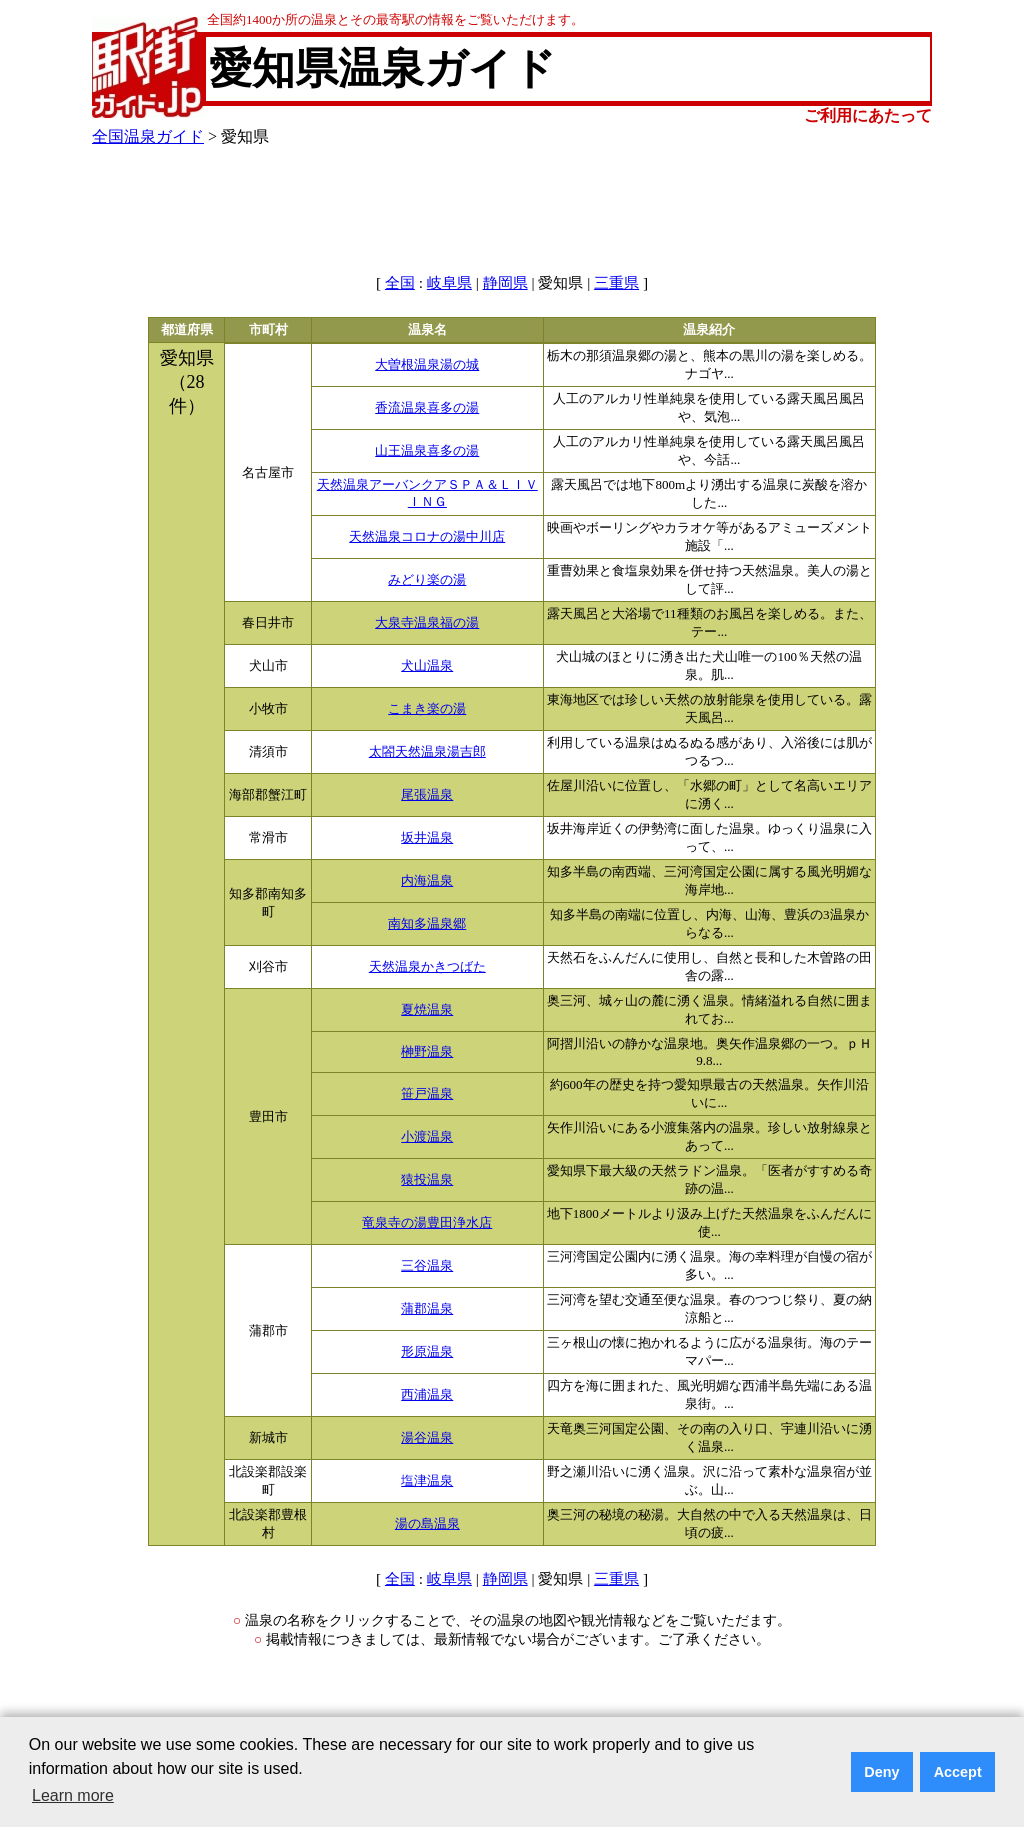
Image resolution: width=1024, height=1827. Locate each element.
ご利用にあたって (868, 115)
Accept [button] (958, 1772)
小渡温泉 (427, 1137)
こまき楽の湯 (427, 709)
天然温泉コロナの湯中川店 (427, 537)
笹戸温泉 (427, 1094)
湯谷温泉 (427, 1438)
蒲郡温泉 (427, 1309)
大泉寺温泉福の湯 (427, 623)
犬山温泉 (427, 666)
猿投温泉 (427, 1180)
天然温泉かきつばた (427, 967)
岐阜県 (449, 283)
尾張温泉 (427, 795)
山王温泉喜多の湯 (427, 451)
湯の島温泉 (427, 1524)
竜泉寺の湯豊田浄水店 (427, 1223)
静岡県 (505, 283)
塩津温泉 (427, 1481)
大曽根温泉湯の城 (427, 365)
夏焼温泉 (427, 1010)
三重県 (616, 283)
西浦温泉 (427, 1395)
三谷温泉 (427, 1266)
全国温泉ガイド (148, 136)
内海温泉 (427, 881)
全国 (400, 283)
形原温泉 (427, 1352)
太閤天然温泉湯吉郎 (427, 752)
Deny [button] (881, 1772)
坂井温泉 (427, 838)
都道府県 (187, 330)
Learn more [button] (73, 1795)
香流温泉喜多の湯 (427, 408)
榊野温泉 (427, 1052)
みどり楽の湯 (427, 580)
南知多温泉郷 (427, 924)
